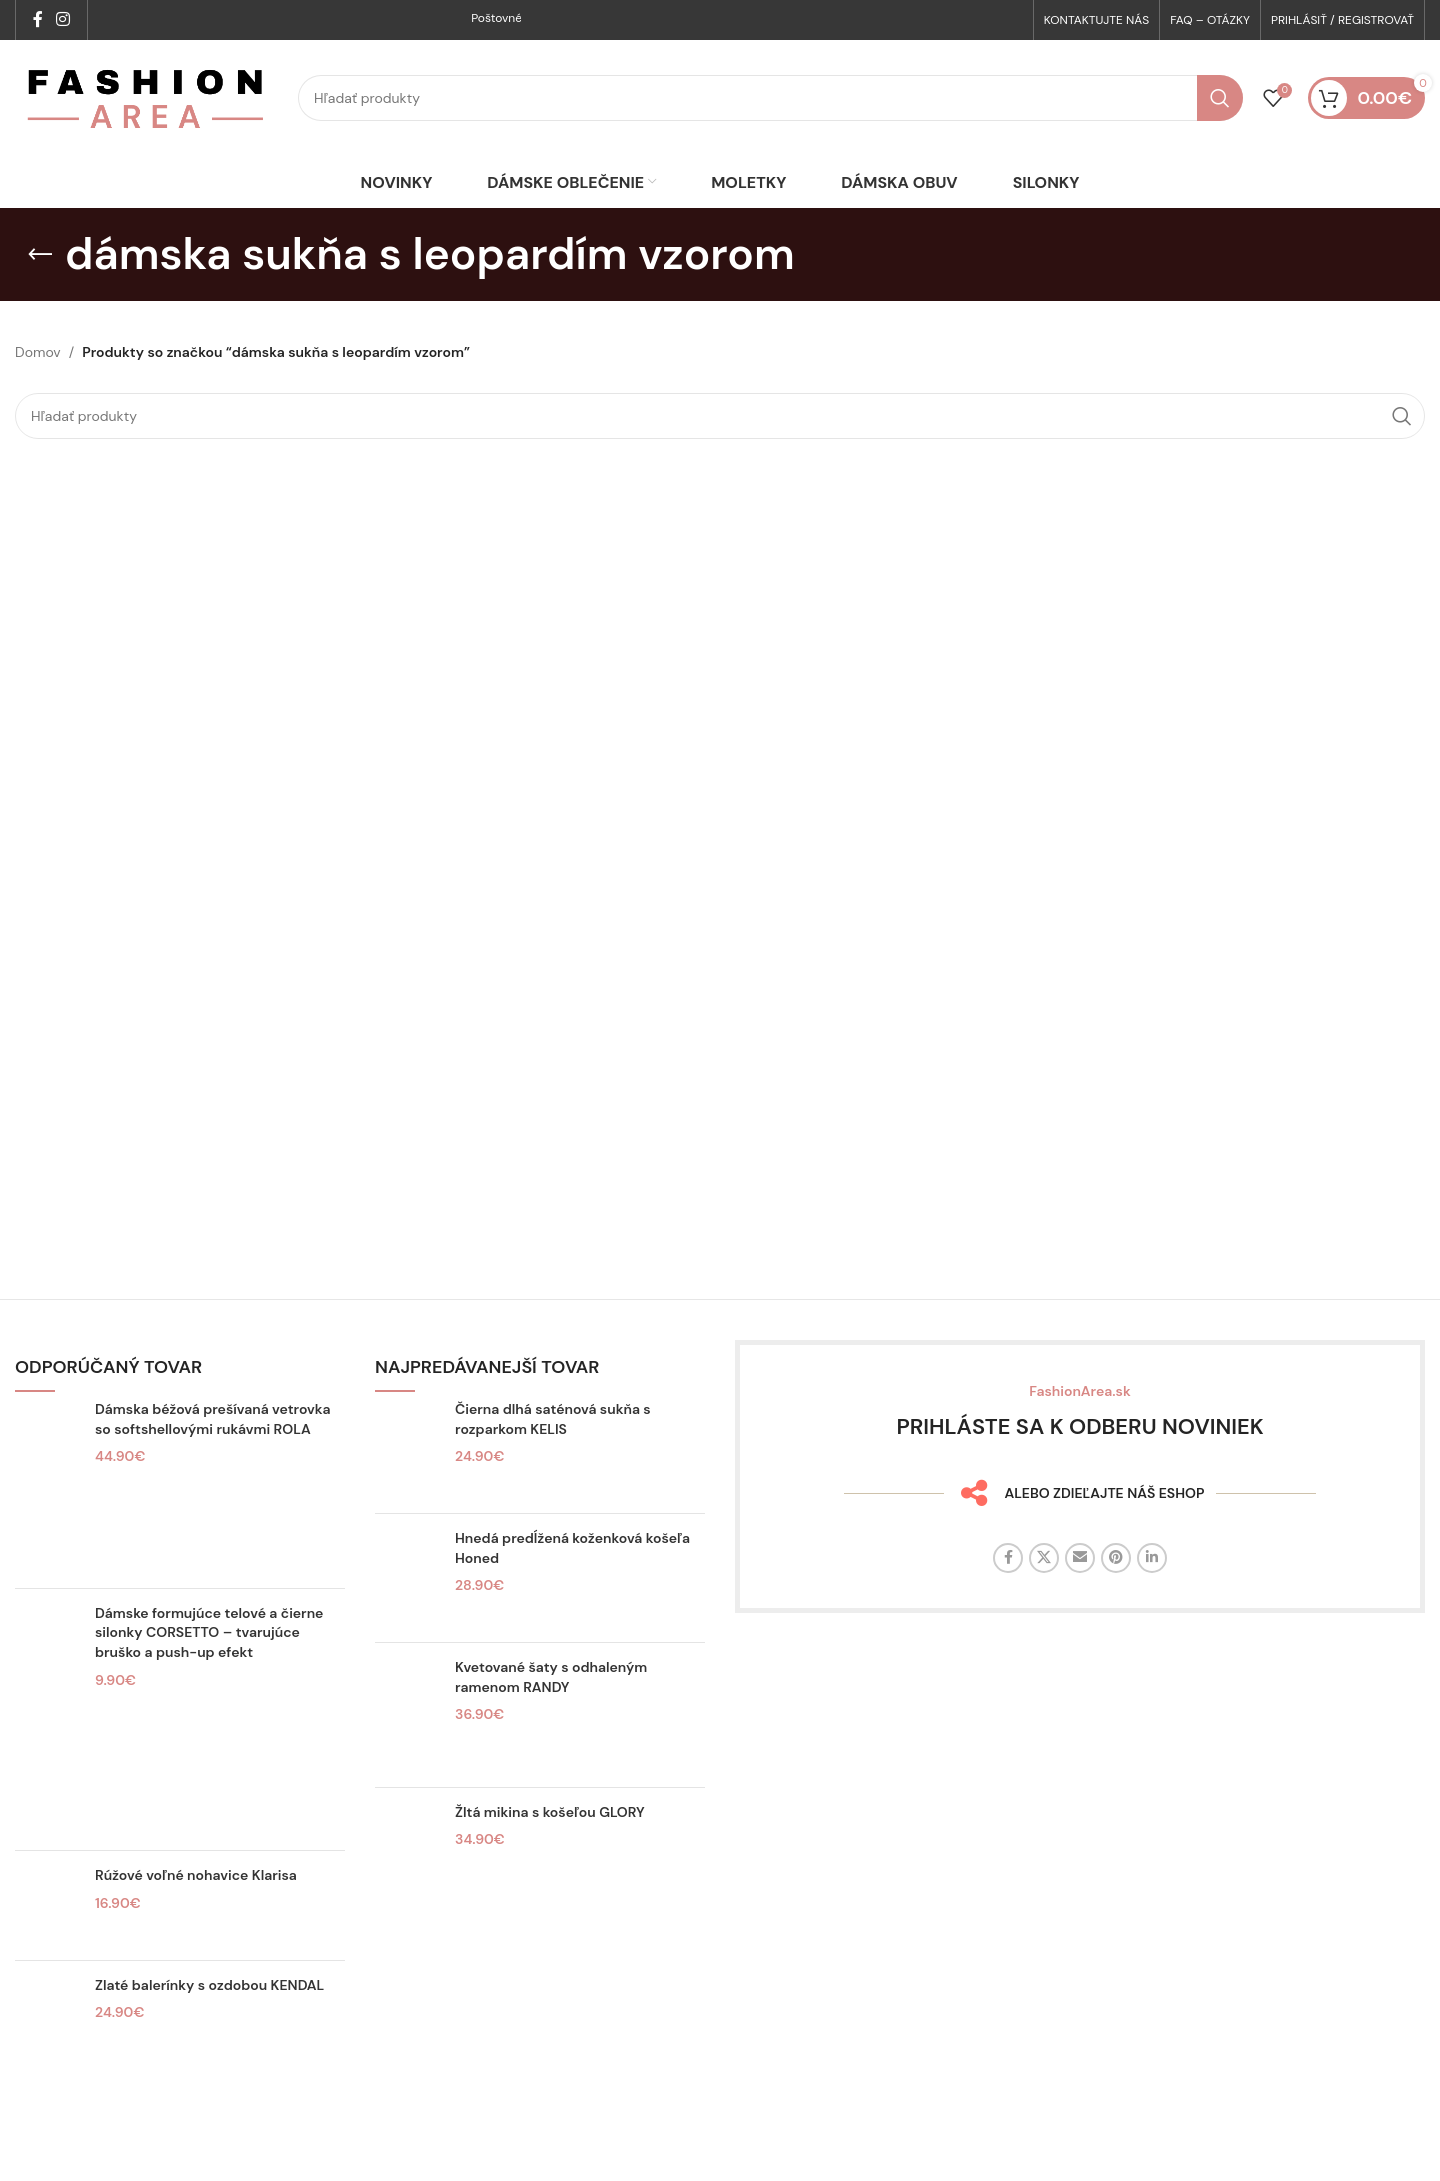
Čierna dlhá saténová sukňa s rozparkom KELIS (553, 1455)
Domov (38, 388)
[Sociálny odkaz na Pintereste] (1116, 1594)
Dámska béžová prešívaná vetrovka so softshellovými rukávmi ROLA (212, 1455)
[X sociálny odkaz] (1044, 1594)
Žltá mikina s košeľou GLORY (550, 1848)
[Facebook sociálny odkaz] (37, 20)
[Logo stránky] (146, 116)
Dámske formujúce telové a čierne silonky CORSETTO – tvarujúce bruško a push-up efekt (209, 1667)
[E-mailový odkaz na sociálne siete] (1080, 1594)
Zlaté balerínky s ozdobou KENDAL (209, 2020)
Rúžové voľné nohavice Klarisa (196, 1911)
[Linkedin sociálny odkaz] (1152, 1594)
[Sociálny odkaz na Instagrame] (62, 20)
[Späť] (40, 290)
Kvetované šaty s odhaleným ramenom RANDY (551, 1713)
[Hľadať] (770, 117)
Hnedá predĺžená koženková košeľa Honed (572, 1584)
